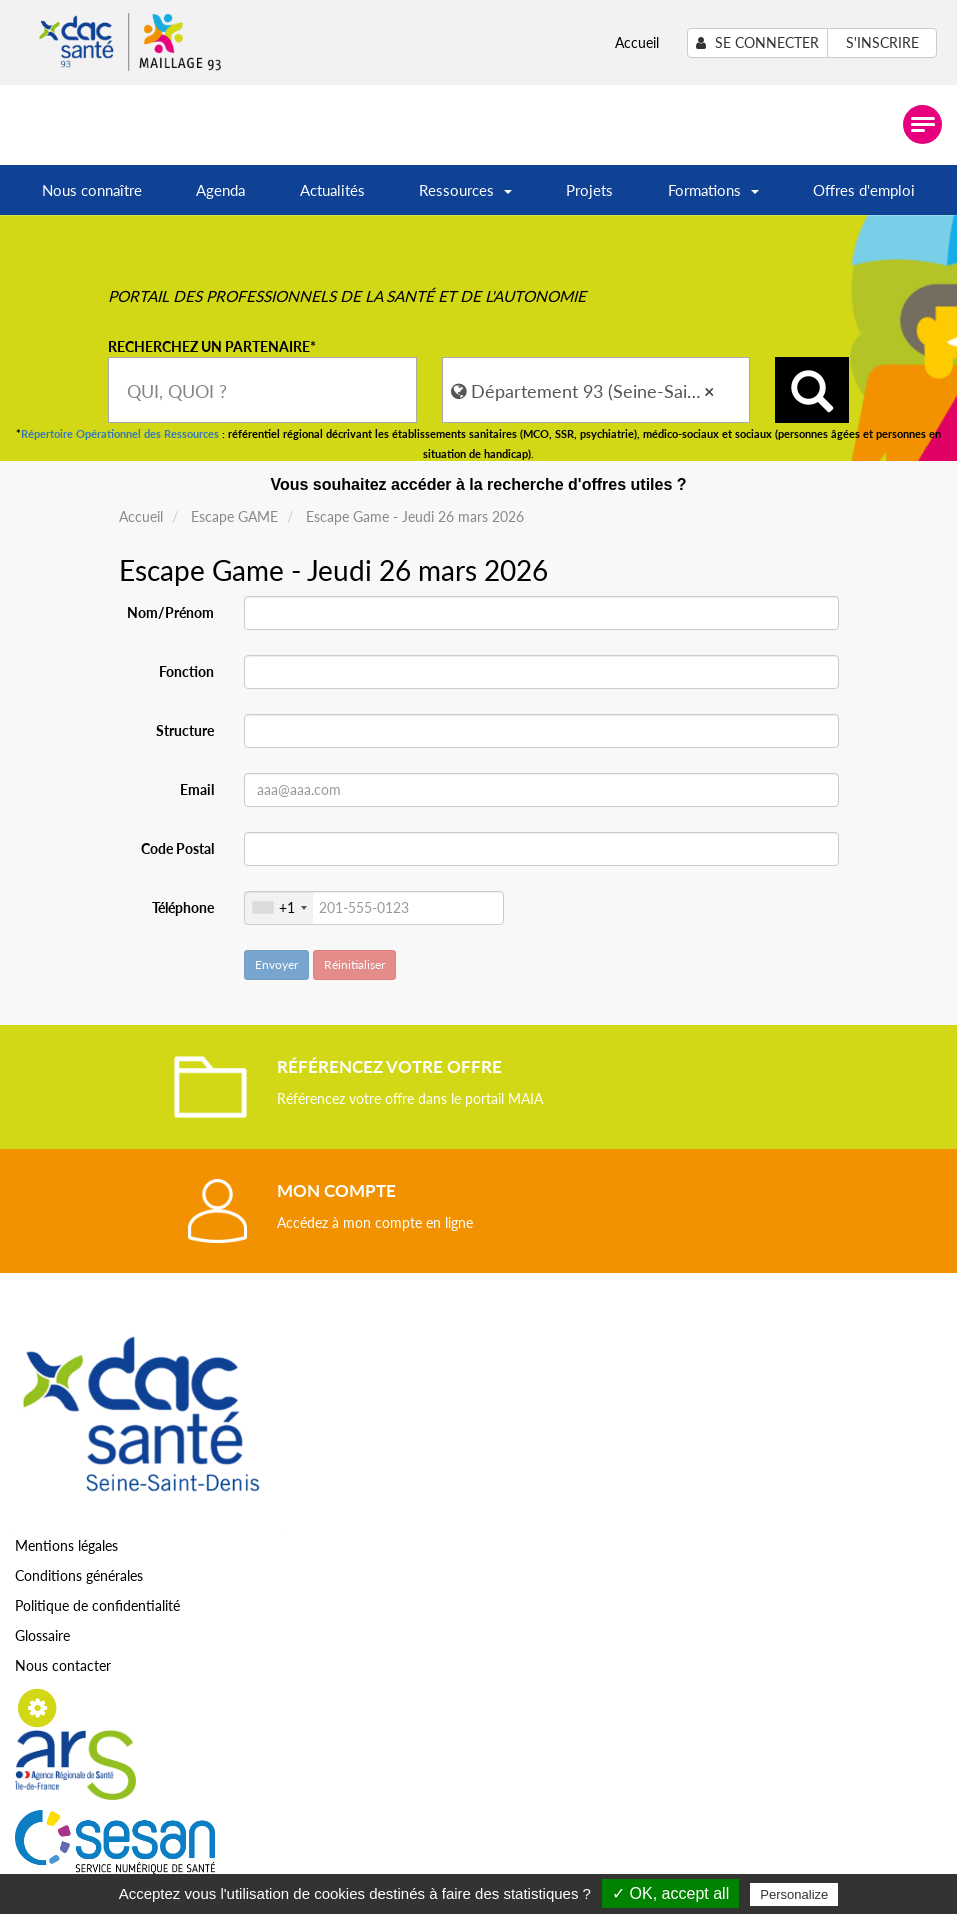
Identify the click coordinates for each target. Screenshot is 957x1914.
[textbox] (262, 390)
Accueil (637, 42)
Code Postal (177, 848)
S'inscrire (882, 42)
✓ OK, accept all (670, 1893)
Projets (589, 190)
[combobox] (262, 390)
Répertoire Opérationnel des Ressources (120, 433)
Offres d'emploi (864, 190)
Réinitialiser (354, 964)
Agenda (220, 190)
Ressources (465, 197)
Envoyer (276, 964)
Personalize (794, 1894)
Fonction (186, 671)
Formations (713, 197)
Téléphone (183, 907)
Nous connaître (92, 190)
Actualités (332, 190)
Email (197, 789)
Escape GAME (234, 516)
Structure (185, 730)
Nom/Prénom (170, 612)
